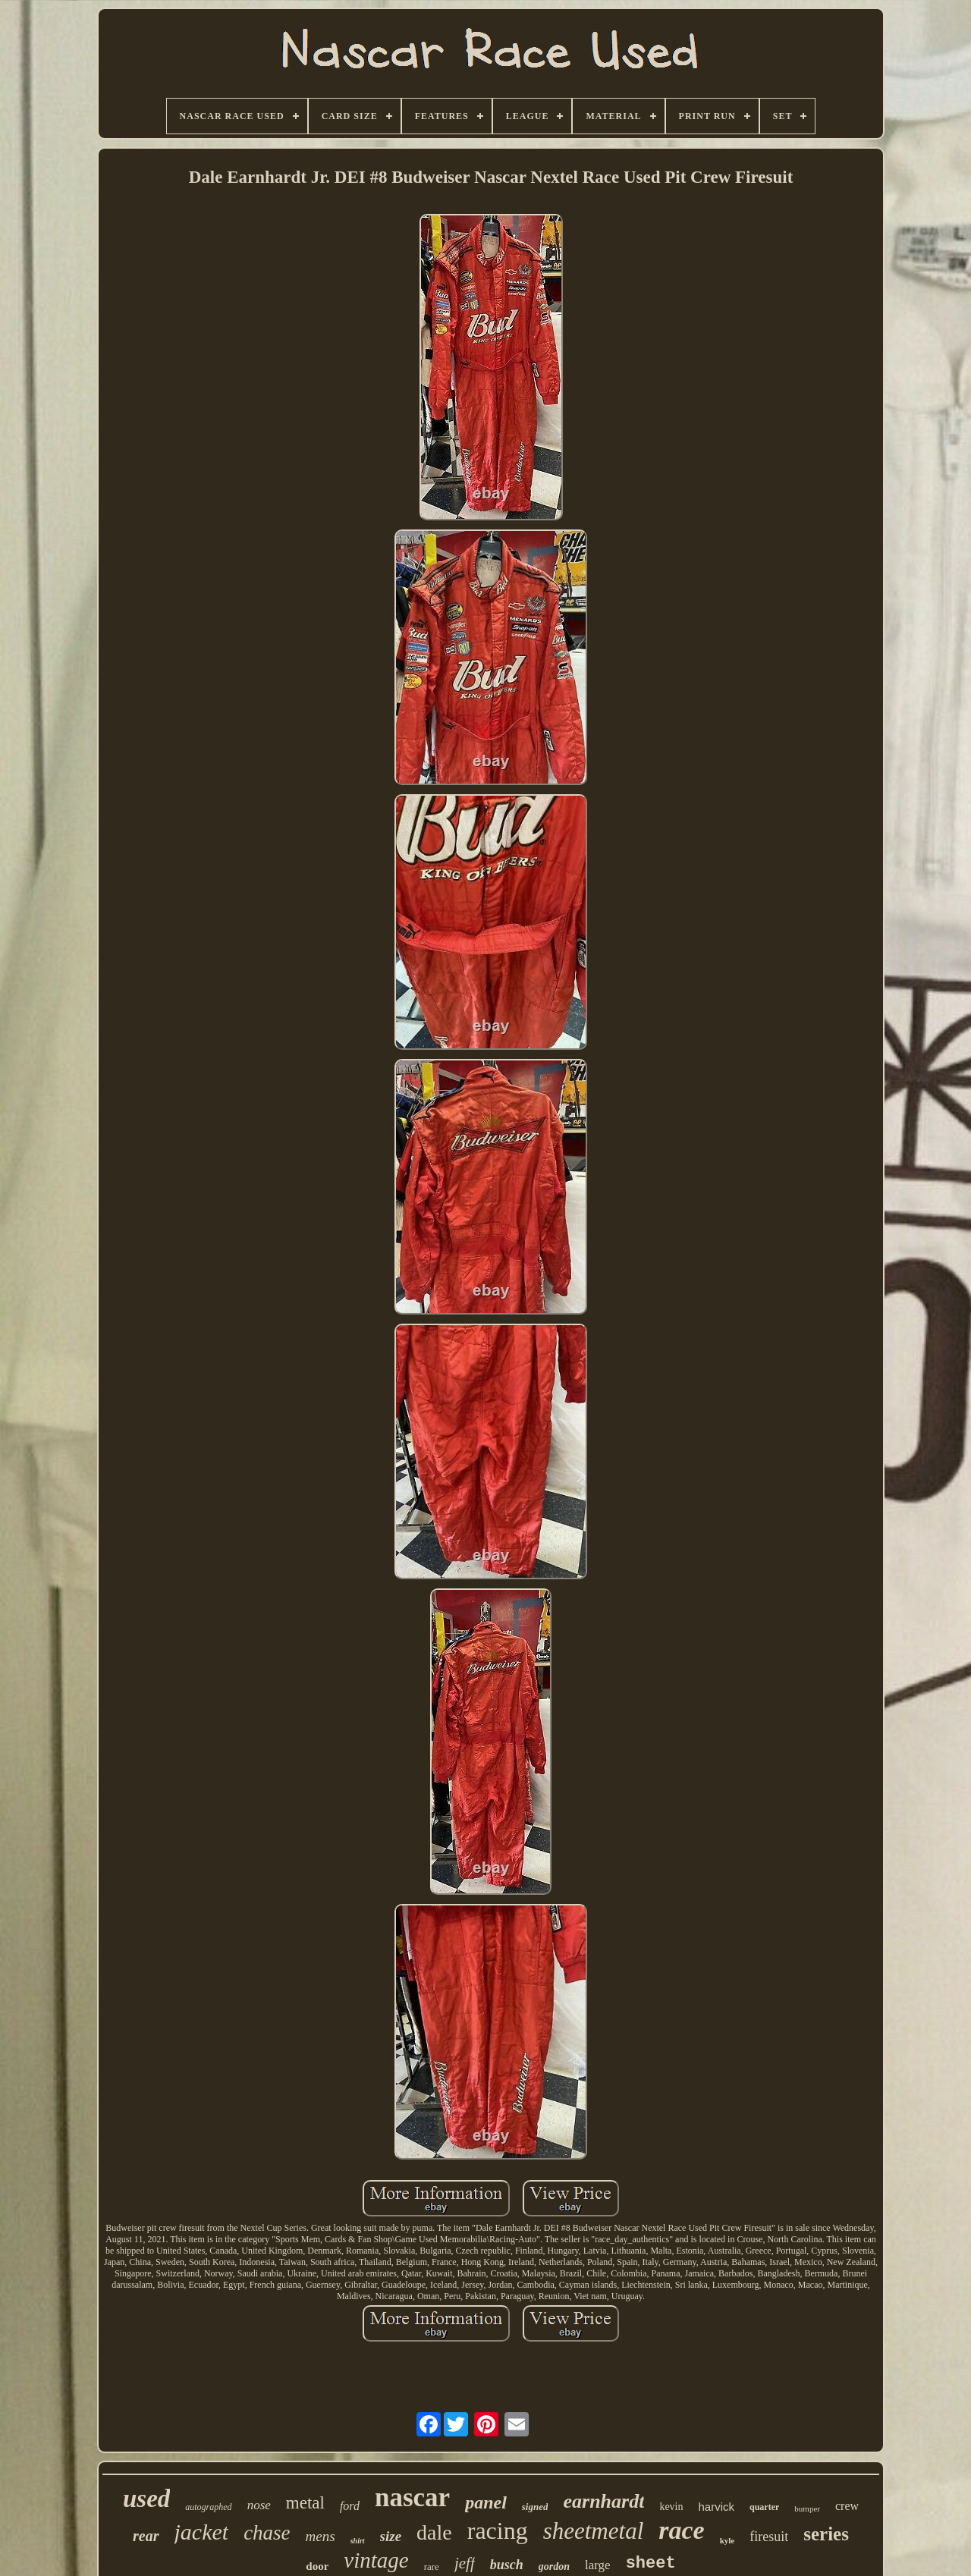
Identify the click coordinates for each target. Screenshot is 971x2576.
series (826, 2534)
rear (146, 2535)
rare (431, 2566)
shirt (357, 2541)
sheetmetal (593, 2531)
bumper (807, 2508)
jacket (201, 2531)
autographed (208, 2507)
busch (506, 2564)
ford (350, 2505)
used (146, 2498)
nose (259, 2505)
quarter (764, 2507)
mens (320, 2536)
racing (497, 2530)
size (391, 2536)
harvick (717, 2506)
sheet (651, 2563)
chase (267, 2532)
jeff (464, 2563)
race (681, 2530)
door (317, 2566)
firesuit (768, 2536)
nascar (412, 2497)
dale (434, 2532)
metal (305, 2502)
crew (847, 2505)
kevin (671, 2506)
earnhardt (603, 2501)
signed (535, 2506)
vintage (376, 2560)
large (598, 2565)
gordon (554, 2566)
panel (486, 2502)
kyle (727, 2540)
